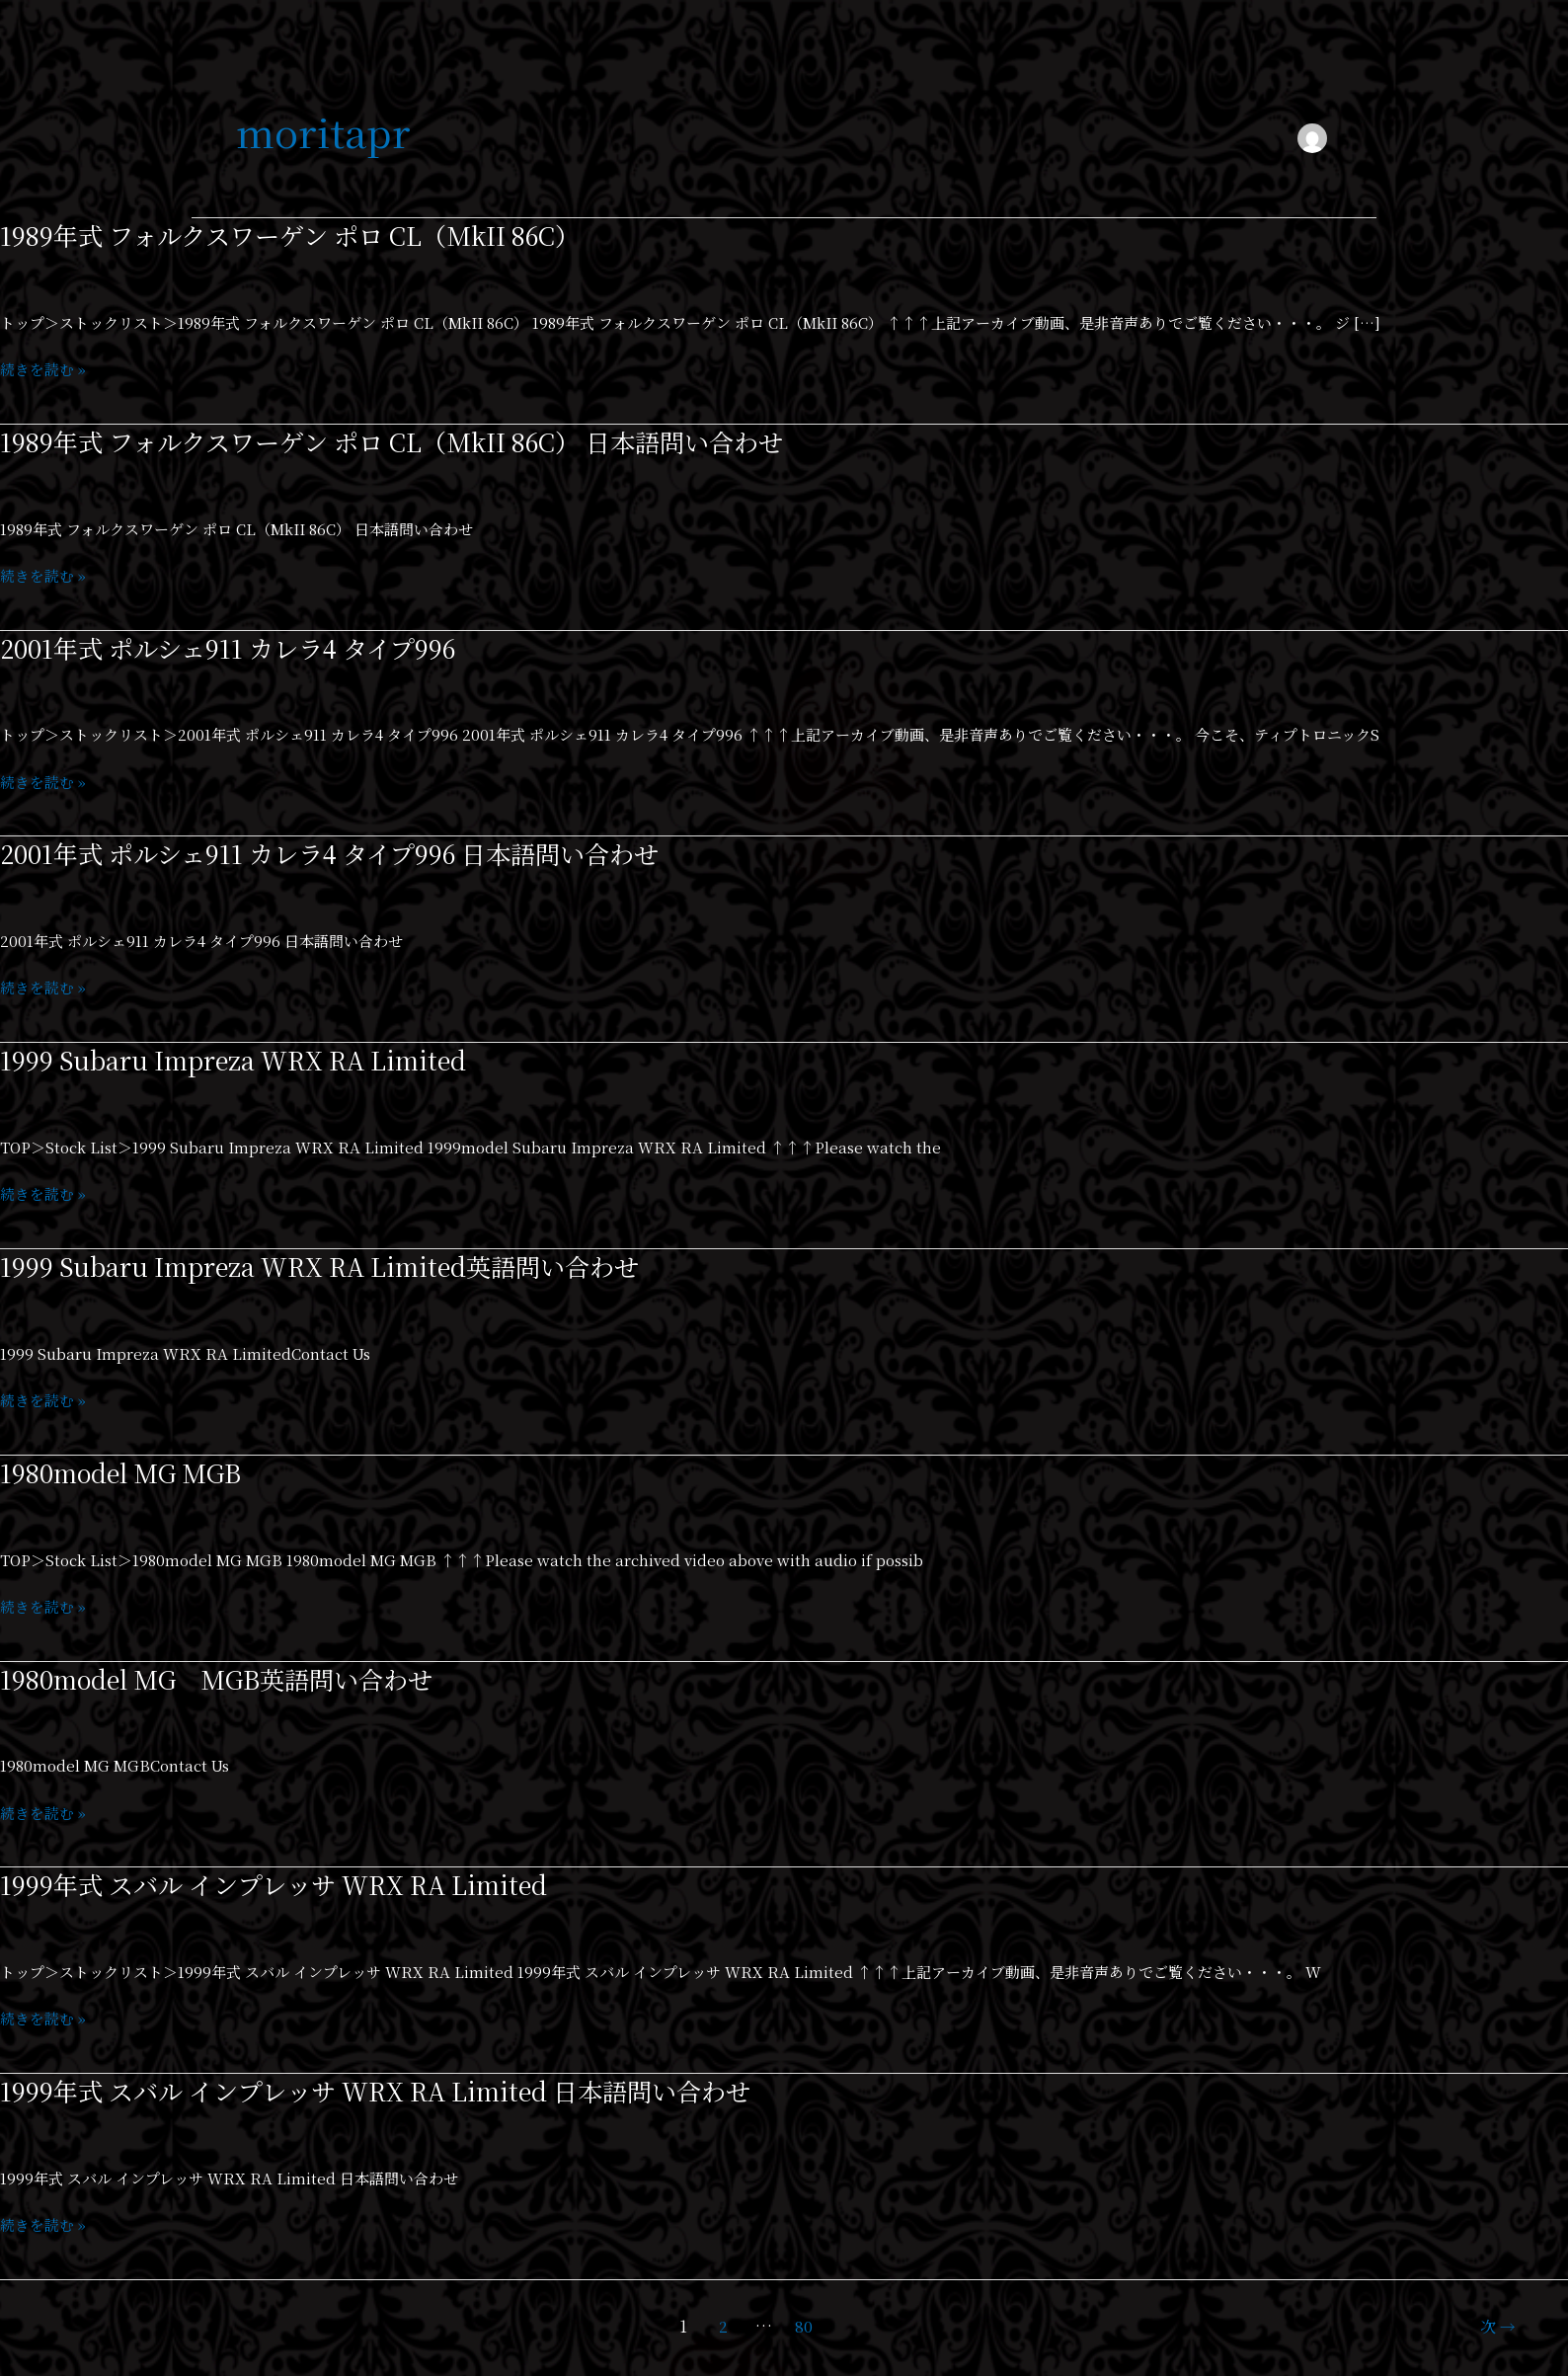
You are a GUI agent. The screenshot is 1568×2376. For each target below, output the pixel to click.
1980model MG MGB (126, 1472)
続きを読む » (43, 369)
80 (804, 2326)
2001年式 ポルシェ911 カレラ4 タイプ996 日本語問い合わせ (342, 852)
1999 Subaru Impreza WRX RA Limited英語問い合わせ (330, 1265)
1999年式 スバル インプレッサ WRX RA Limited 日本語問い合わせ (390, 2090)
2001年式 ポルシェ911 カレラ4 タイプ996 (236, 647)
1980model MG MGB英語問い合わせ (225, 1678)
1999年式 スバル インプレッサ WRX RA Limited (284, 1883)
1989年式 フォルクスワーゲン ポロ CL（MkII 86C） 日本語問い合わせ (408, 441)
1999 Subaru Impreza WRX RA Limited (240, 1059)
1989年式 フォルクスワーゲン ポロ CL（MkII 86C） (301, 234)
